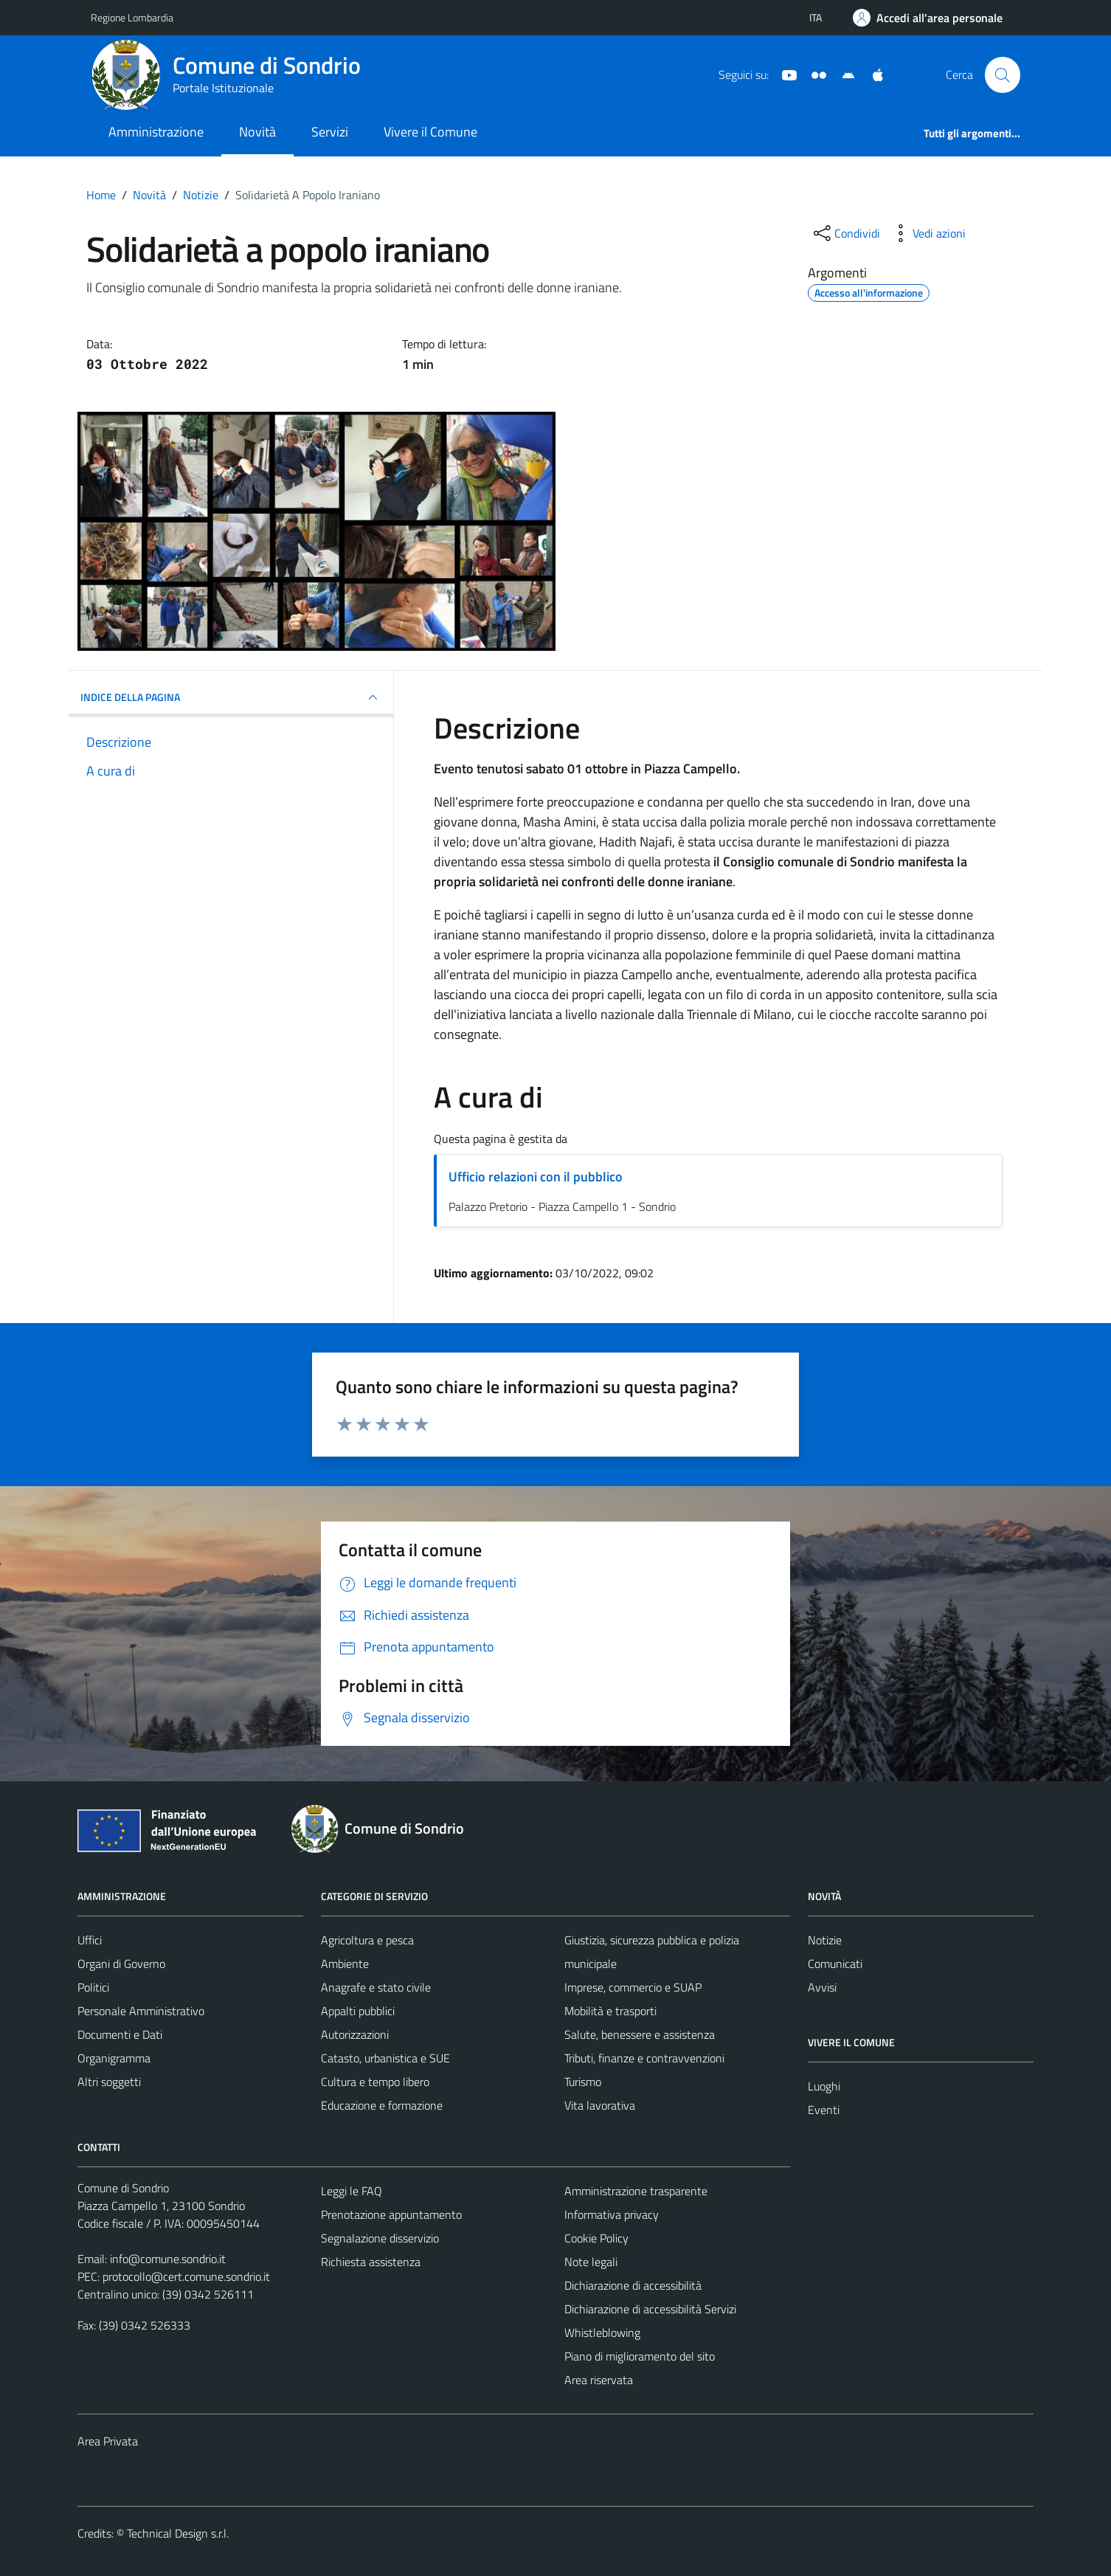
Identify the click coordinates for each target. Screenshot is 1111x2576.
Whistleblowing (602, 2332)
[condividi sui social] (845, 233)
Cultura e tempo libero (375, 2081)
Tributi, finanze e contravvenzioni (644, 2058)
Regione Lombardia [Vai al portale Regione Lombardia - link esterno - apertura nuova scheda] (132, 17)
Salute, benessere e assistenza (639, 2034)
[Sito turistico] (813, 74)
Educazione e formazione (382, 2105)
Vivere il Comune (430, 132)
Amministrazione (156, 132)
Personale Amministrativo (140, 2011)
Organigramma (113, 2058)
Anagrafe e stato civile (376, 1987)
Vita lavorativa (599, 2105)
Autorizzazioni (355, 2034)
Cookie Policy (596, 2238)
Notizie (825, 1940)
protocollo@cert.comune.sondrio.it (186, 2276)
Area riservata (598, 2380)
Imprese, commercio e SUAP (633, 1987)
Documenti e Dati (119, 2034)
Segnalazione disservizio (380, 2238)
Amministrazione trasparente (635, 2191)
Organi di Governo (121, 1963)
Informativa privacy (611, 2214)
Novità (257, 132)
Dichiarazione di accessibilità (633, 2285)
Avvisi (822, 1987)
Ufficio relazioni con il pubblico (536, 1177)
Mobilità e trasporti (610, 2011)
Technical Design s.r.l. (178, 2533)
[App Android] (842, 74)
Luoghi (824, 2086)
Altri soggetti (109, 2081)
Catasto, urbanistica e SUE (385, 2058)
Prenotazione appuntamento (391, 2214)
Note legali (590, 2262)
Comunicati (835, 1963)
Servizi (329, 132)
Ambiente (345, 1963)
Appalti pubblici (358, 2011)
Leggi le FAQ (351, 2191)
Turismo (582, 2081)
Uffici (89, 1940)
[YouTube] (783, 74)
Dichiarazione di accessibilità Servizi (650, 2309)
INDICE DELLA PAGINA (230, 697)
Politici (93, 1987)
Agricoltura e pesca (367, 1940)
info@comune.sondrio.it (168, 2259)
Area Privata (107, 2441)
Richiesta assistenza (370, 2262)
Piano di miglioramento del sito (639, 2356)
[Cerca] (1002, 74)
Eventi (824, 2110)
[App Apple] (872, 74)
